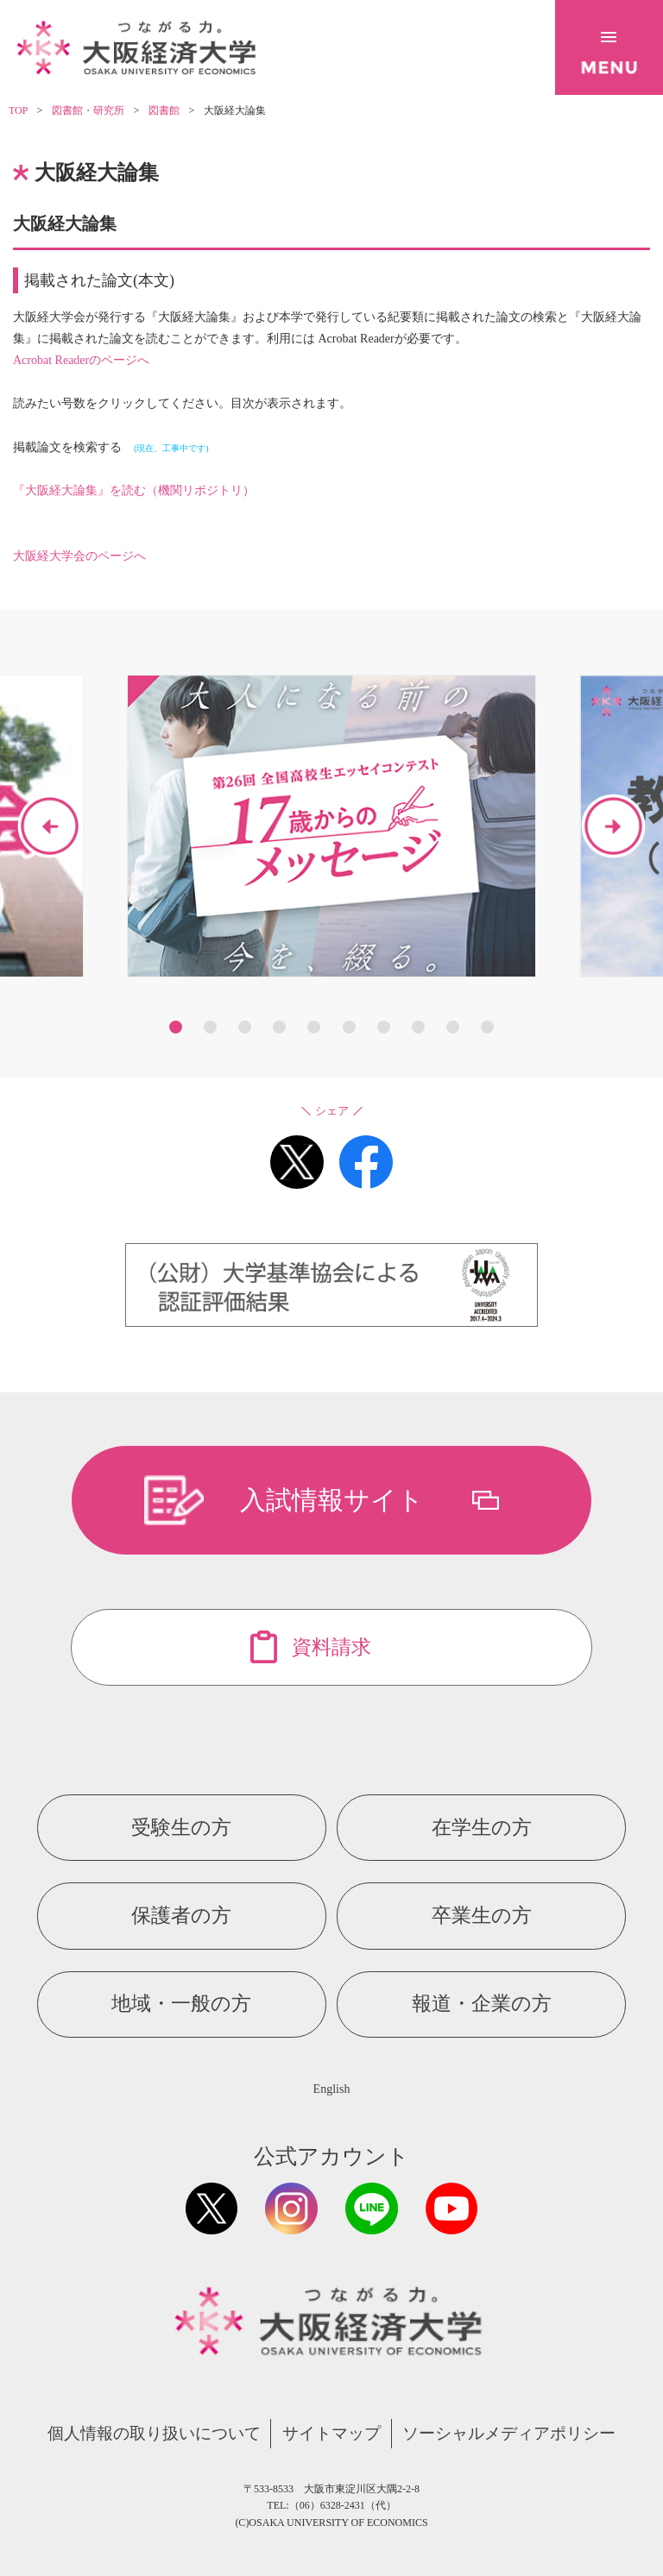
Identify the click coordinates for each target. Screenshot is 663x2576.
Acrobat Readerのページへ (81, 360)
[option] (331, 826)
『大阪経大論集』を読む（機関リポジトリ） (134, 490)
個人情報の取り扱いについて (154, 2433)
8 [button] (418, 1027)
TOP (18, 110)
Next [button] (613, 826)
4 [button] (279, 1027)
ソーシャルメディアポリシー (509, 2433)
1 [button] (175, 1027)
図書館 (164, 110)
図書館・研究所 (88, 110)
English (331, 2089)
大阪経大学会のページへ (79, 556)
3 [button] (244, 1027)
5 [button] (313, 1027)
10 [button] (487, 1027)
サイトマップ (331, 2433)
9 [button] (452, 1027)
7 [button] (383, 1027)
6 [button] (349, 1027)
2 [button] (210, 1027)
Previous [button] (49, 826)
